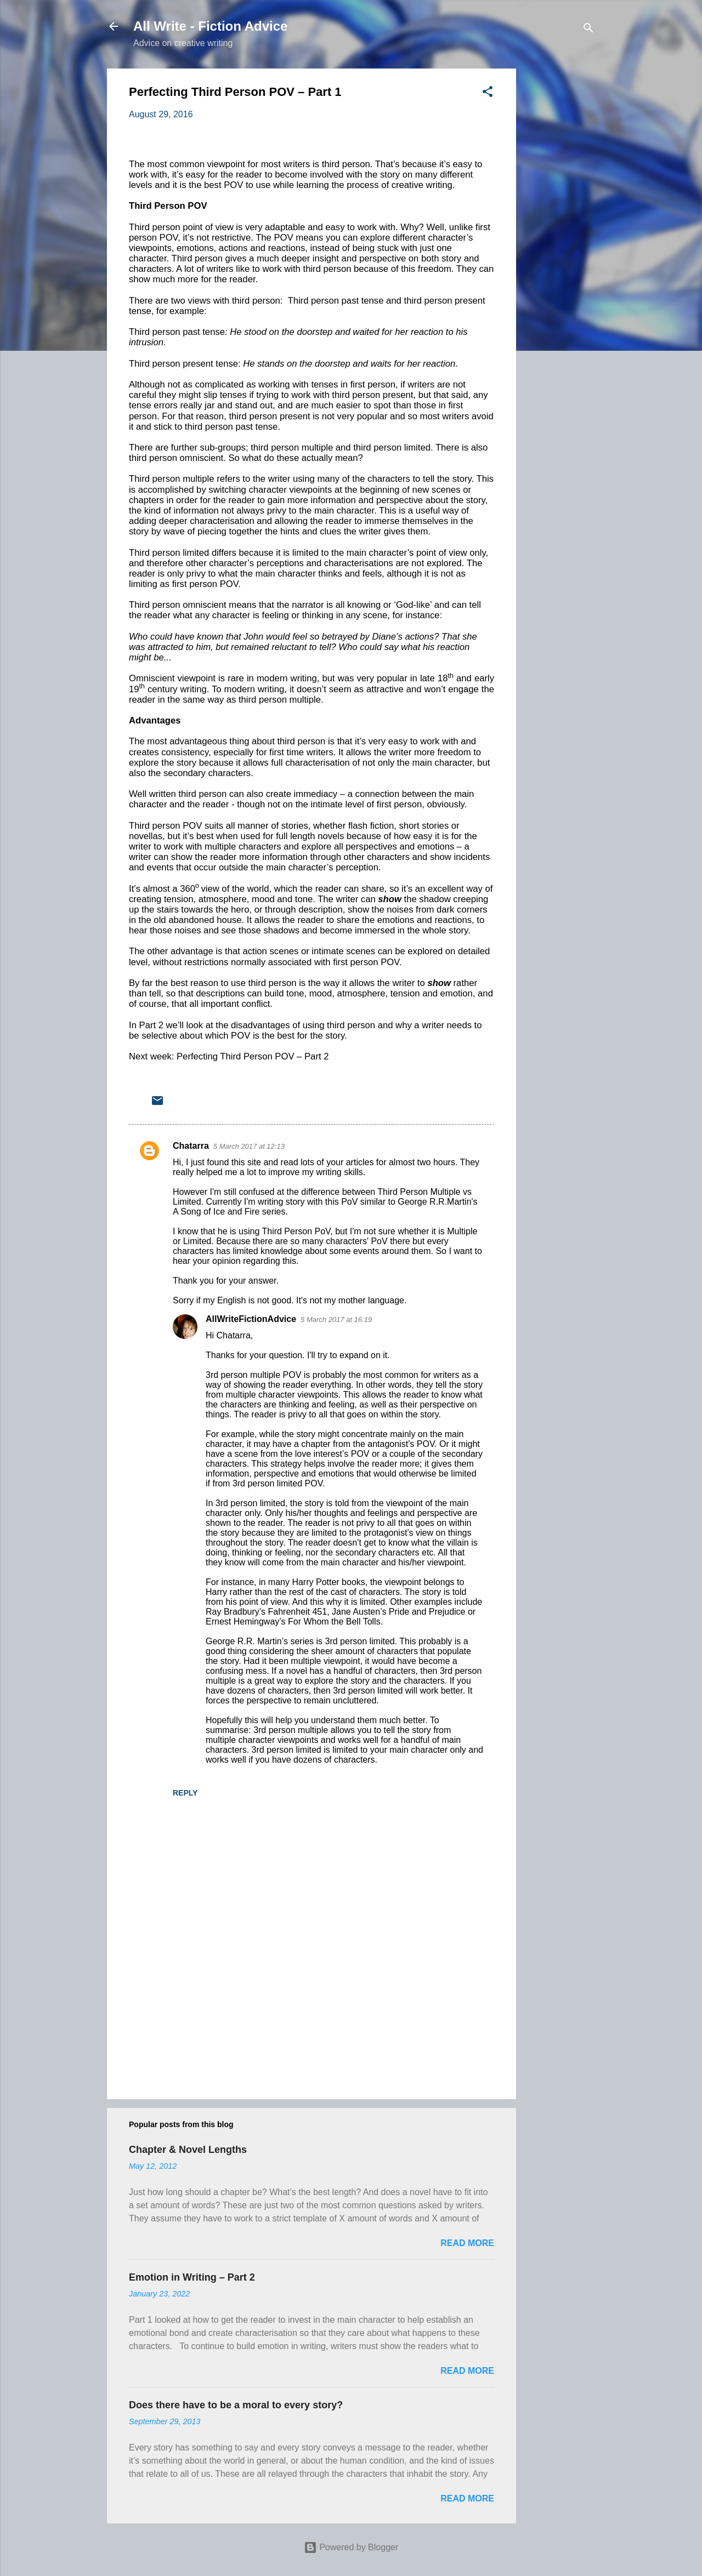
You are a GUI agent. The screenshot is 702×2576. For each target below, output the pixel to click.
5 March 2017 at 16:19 (336, 1319)
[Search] (588, 30)
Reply (185, 1792)
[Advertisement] (560, 233)
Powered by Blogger (351, 2547)
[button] (487, 93)
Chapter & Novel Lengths (188, 2149)
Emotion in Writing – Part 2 (192, 2277)
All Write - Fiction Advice (210, 26)
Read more (467, 2243)
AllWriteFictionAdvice (251, 1319)
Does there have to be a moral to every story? (236, 2405)
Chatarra (191, 1145)
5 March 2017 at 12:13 (249, 1146)
